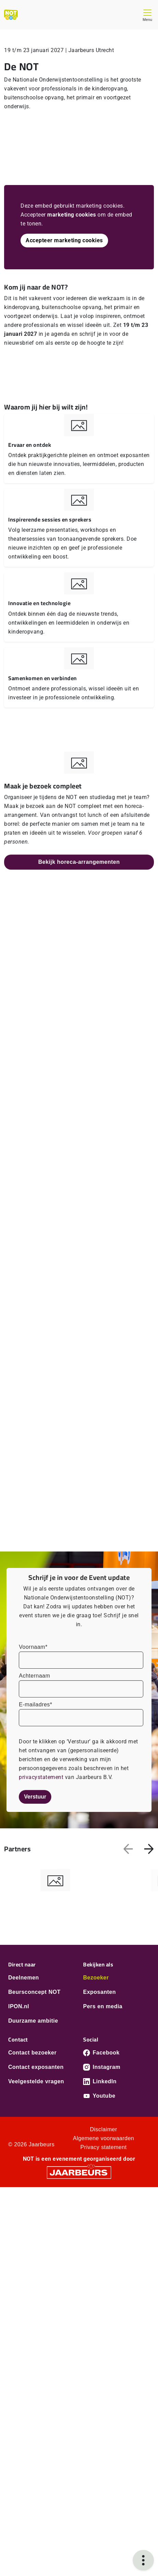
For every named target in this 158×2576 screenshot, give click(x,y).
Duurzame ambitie (33, 2021)
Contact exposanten (36, 2067)
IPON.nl (18, 2006)
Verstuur (35, 1797)
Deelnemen (23, 1977)
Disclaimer (103, 2129)
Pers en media (102, 2006)
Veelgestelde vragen (36, 2081)
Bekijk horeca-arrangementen (79, 862)
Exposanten (99, 1992)
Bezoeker (96, 1977)
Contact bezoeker (32, 2053)
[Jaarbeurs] (79, 2172)
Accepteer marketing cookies (64, 240)
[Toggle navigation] (147, 15)
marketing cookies (71, 214)
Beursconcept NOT (34, 1992)
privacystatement (42, 1777)
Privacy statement (103, 2147)
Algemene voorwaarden (103, 2138)
